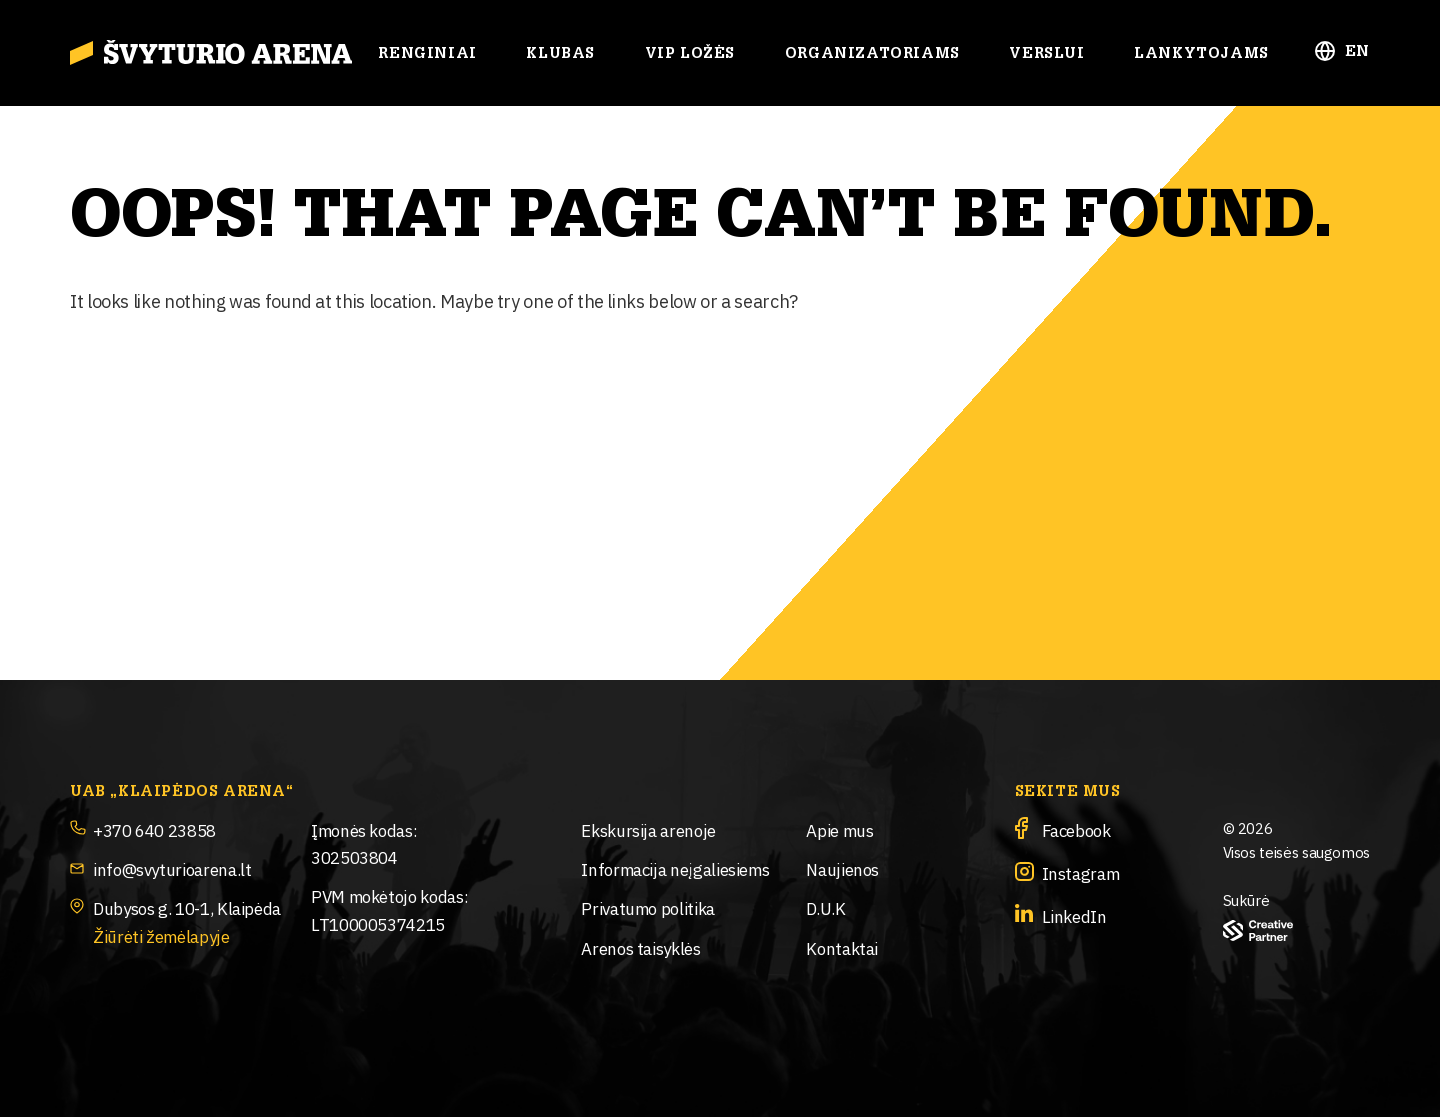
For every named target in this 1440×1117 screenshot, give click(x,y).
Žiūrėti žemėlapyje (161, 935)
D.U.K (825, 907)
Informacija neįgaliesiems (675, 868)
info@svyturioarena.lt (172, 868)
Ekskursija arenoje (648, 829)
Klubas (560, 53)
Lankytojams (1201, 53)
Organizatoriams (872, 53)
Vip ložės (690, 53)
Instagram (1081, 872)
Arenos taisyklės (640, 947)
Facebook (1076, 829)
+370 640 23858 (154, 829)
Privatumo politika (648, 907)
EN (1357, 51)
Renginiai (427, 53)
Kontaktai (842, 947)
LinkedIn (1074, 915)
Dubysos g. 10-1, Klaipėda (187, 907)
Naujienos (842, 868)
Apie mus (839, 829)
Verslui (1046, 53)
